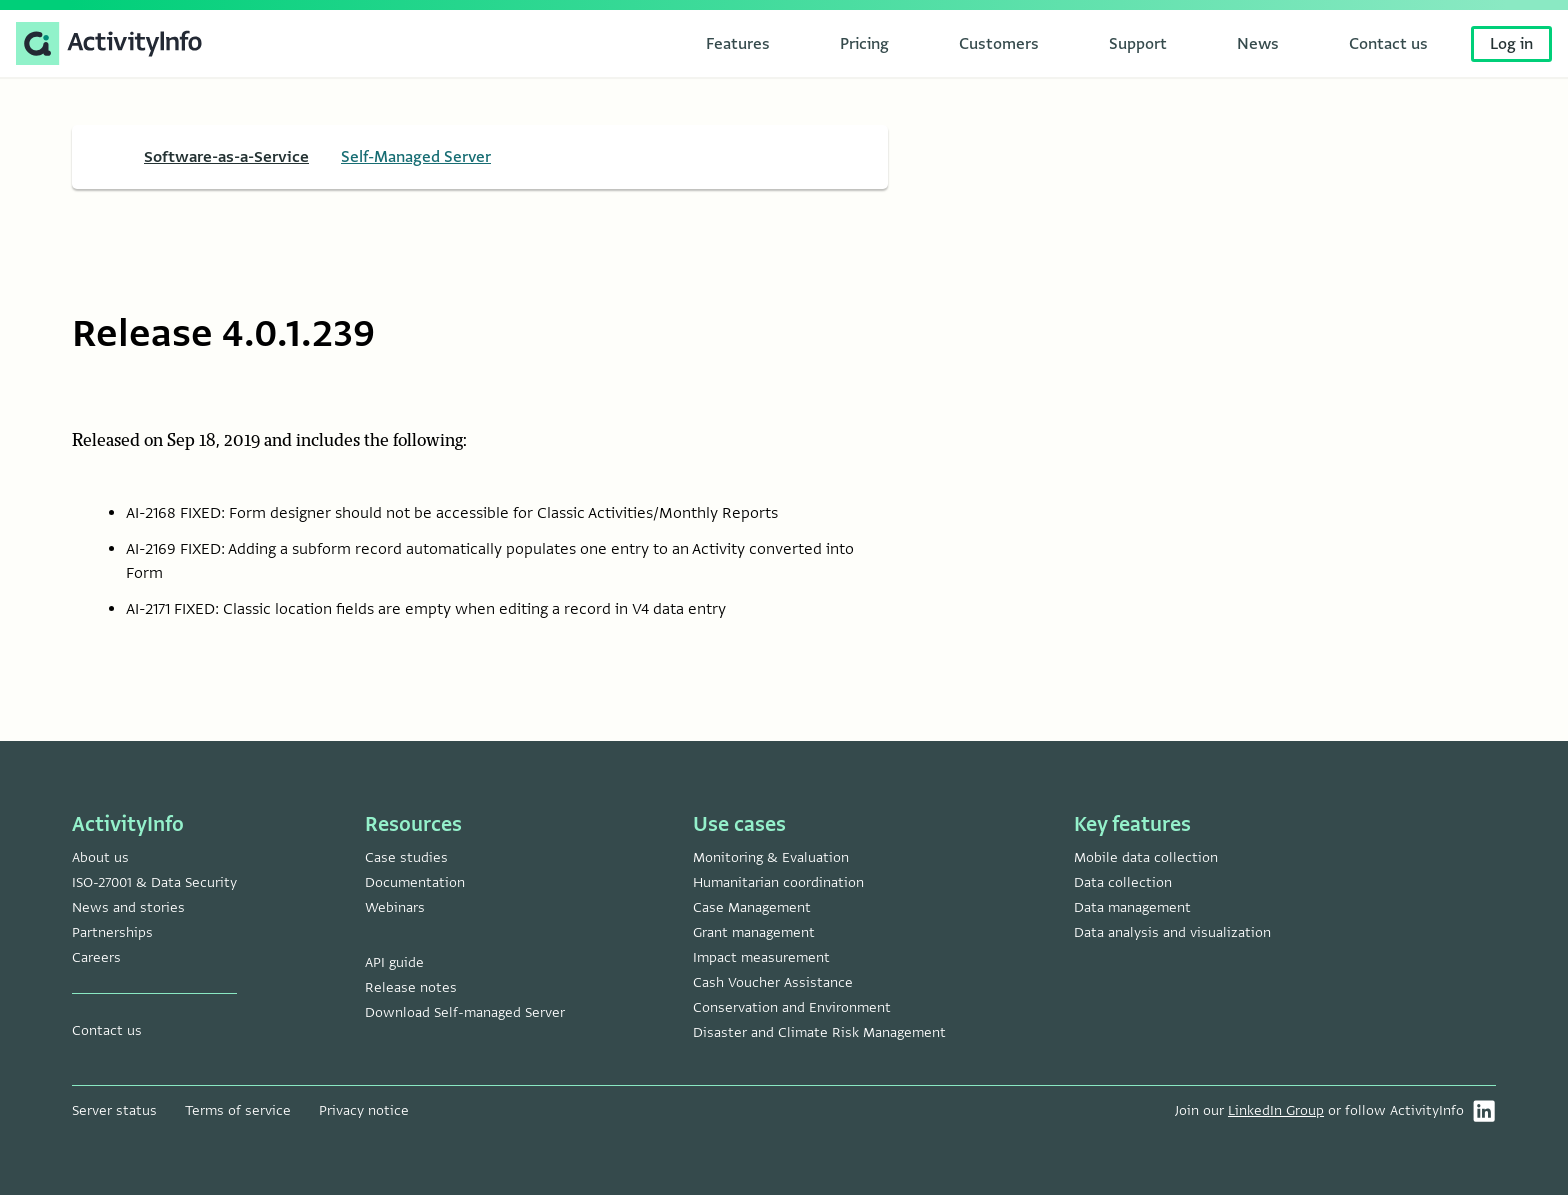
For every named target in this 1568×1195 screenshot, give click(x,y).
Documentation (415, 882)
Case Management (752, 907)
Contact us (107, 1030)
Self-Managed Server (416, 157)
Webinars (395, 907)
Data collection (1123, 882)
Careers (96, 957)
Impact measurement (761, 957)
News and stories (128, 907)
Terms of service (238, 1110)
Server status (114, 1110)
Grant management (754, 932)
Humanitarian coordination (778, 882)
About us (100, 857)
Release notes (411, 987)
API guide (394, 962)
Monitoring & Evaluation (771, 857)
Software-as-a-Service (226, 157)
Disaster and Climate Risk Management (819, 1032)
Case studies (406, 857)
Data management (1132, 907)
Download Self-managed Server (465, 1012)
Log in (1511, 44)
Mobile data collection (1146, 857)
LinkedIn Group (1276, 1110)
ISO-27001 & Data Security (154, 882)
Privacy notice (364, 1110)
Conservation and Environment (792, 1007)
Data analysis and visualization (1172, 932)
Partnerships (112, 932)
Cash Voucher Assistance (773, 982)
